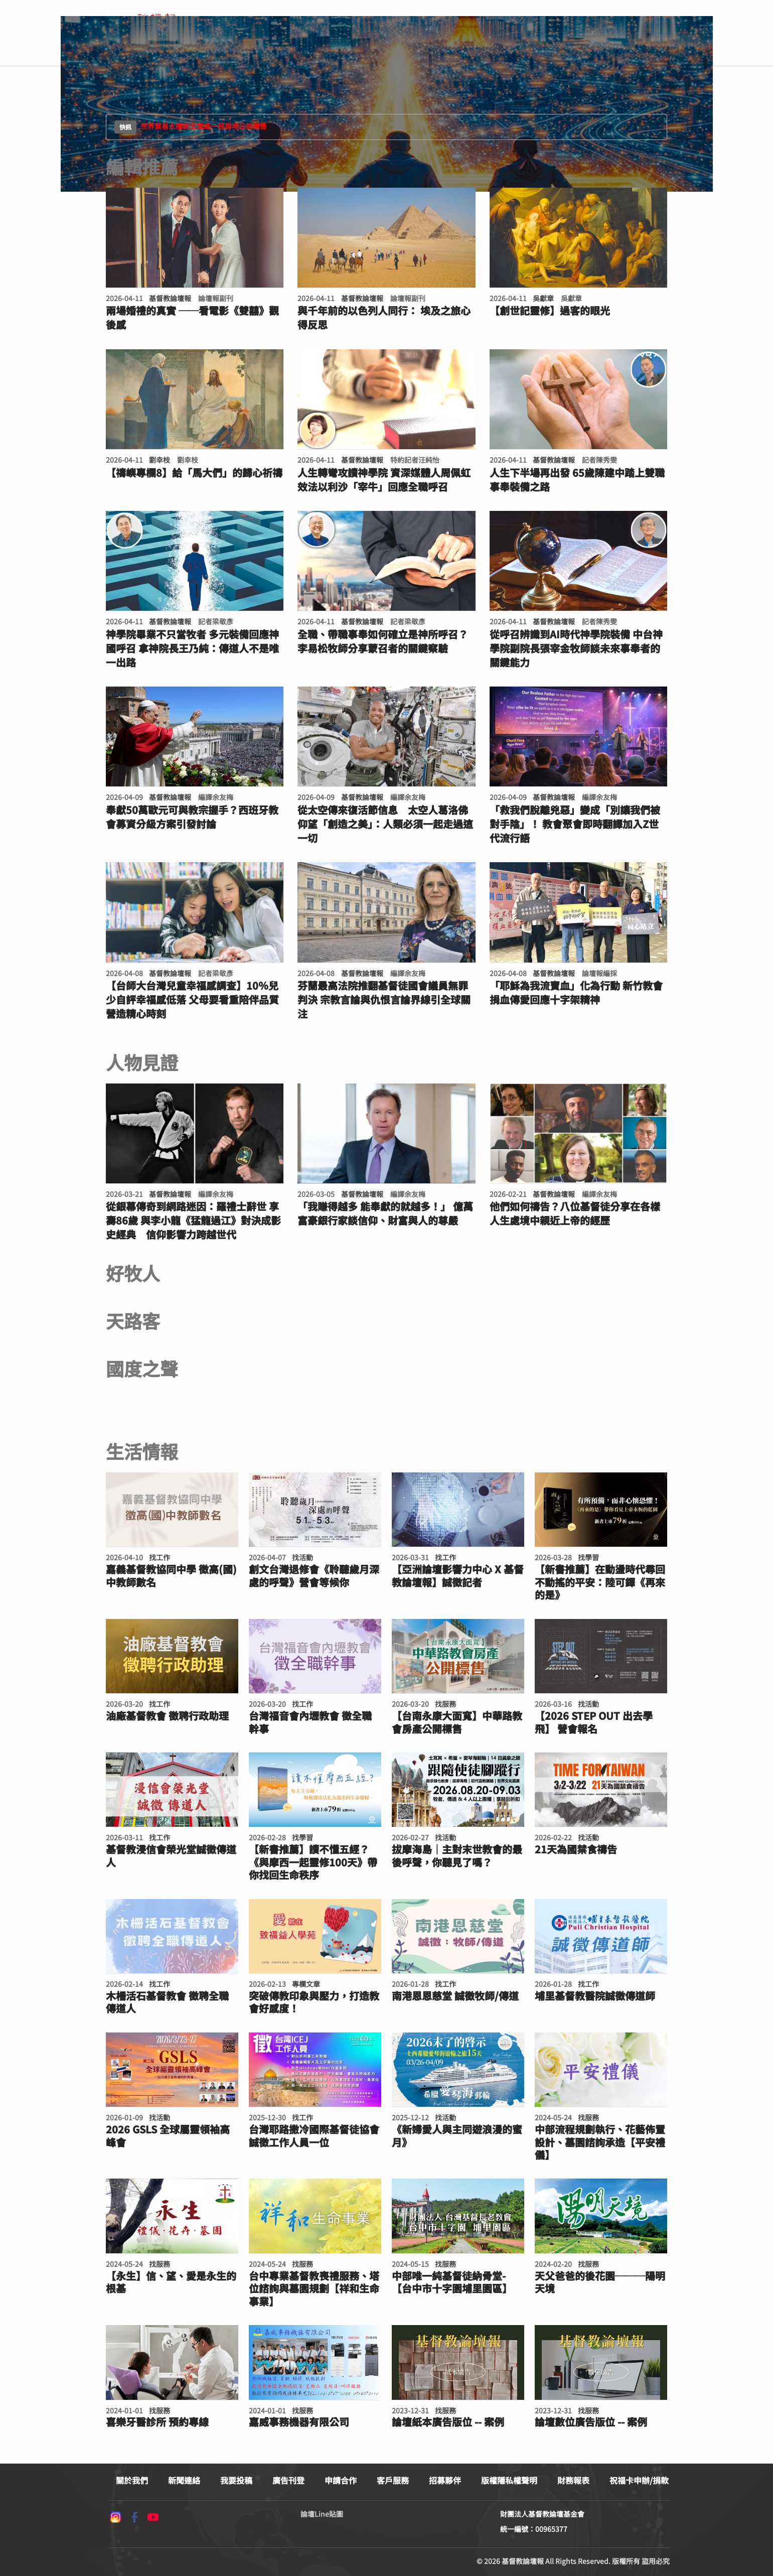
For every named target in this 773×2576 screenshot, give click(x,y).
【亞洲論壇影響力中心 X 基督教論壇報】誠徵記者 (458, 1575)
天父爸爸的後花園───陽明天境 (600, 2282)
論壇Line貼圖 (321, 2514)
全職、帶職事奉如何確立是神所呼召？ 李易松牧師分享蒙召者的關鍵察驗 (382, 641)
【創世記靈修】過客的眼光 (550, 311)
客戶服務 (393, 2480)
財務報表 (573, 2480)
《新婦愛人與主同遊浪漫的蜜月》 (457, 2135)
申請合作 (341, 2480)
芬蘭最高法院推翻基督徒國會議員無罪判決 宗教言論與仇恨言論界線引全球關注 (384, 1000)
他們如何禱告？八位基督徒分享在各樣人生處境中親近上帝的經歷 (575, 1213)
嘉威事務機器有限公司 (299, 2421)
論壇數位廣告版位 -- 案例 (591, 2421)
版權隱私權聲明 (509, 2480)
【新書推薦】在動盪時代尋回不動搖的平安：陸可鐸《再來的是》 (600, 1582)
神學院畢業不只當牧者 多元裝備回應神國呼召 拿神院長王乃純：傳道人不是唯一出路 (192, 648)
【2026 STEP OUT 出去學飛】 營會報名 (594, 1722)
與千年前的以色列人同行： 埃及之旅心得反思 (384, 318)
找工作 (159, 1557)
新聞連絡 (184, 2480)
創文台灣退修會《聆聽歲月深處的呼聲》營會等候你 (314, 1575)
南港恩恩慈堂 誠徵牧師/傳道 (455, 1995)
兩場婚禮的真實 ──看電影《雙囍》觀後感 (192, 318)
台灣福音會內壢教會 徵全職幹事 (310, 1722)
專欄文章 (306, 1984)
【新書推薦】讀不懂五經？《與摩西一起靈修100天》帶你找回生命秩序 (313, 1862)
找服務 (445, 1704)
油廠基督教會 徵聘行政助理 (167, 1715)
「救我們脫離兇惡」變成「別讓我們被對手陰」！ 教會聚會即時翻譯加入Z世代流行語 (575, 824)
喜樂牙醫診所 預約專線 (157, 2421)
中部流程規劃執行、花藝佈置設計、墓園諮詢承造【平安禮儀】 (600, 2142)
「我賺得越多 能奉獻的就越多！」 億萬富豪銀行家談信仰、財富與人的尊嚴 (385, 1213)
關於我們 (132, 2480)
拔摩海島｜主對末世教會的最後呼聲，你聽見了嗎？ (457, 1855)
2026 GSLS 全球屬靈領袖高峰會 (168, 2135)
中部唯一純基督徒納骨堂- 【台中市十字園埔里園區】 (452, 2282)
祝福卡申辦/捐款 (639, 2480)
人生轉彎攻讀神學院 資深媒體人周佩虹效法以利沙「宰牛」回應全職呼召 (384, 480)
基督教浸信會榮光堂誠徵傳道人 (171, 1855)
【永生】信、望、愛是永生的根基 (171, 2282)
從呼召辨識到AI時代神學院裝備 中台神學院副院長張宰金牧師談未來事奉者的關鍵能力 (576, 648)
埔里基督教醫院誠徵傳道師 (595, 1995)
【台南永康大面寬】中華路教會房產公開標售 (457, 1722)
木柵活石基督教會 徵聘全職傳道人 (167, 2002)
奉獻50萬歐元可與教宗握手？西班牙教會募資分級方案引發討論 (192, 817)
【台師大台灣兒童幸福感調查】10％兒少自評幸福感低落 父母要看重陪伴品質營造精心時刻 (192, 1000)
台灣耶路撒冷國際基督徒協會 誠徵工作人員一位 (314, 2135)
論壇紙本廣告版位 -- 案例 (448, 2421)
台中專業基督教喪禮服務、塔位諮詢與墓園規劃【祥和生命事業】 (314, 2288)
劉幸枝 (159, 460)
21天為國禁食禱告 (576, 1849)
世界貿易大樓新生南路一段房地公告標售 (190, 126)
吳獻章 (543, 298)
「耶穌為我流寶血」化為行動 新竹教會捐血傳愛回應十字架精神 (576, 993)
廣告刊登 (288, 2480)
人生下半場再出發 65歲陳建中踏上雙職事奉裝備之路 (577, 480)
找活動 (302, 1557)
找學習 (588, 1557)
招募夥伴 (445, 2480)
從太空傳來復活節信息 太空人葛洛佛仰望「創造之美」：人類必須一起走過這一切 (385, 824)
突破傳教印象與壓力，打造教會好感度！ (314, 2002)
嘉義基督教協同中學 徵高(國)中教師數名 (171, 1575)
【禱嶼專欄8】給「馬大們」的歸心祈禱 (194, 473)
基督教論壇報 (170, 298)
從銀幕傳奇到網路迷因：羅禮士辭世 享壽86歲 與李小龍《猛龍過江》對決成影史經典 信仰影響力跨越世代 (193, 1220)
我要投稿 (236, 2480)
